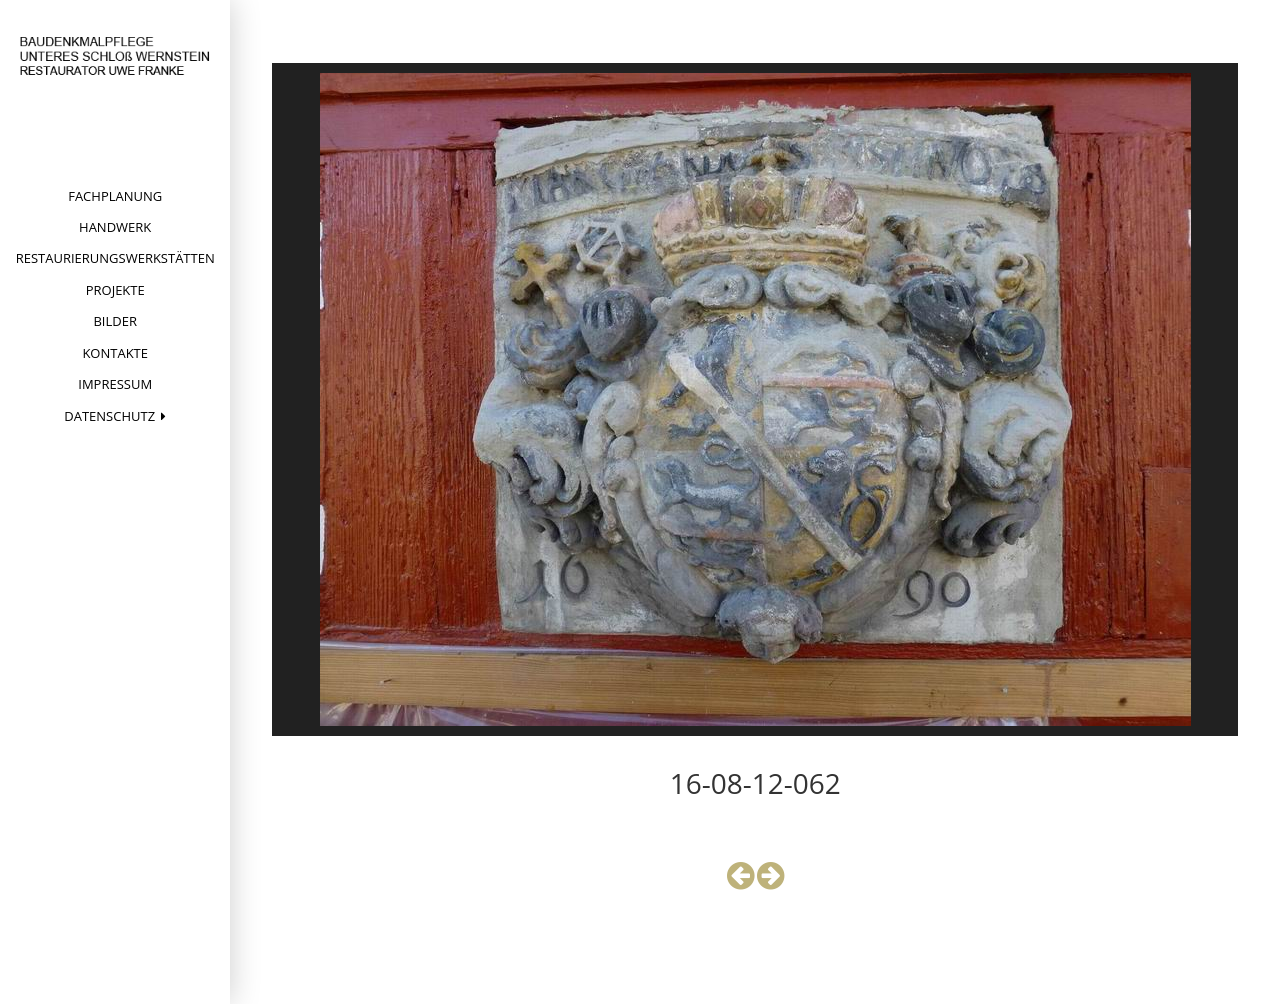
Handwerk (115, 227)
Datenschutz (109, 416)
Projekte (115, 290)
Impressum (115, 384)
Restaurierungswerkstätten (115, 258)
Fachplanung (115, 196)
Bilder (115, 321)
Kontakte (115, 353)
